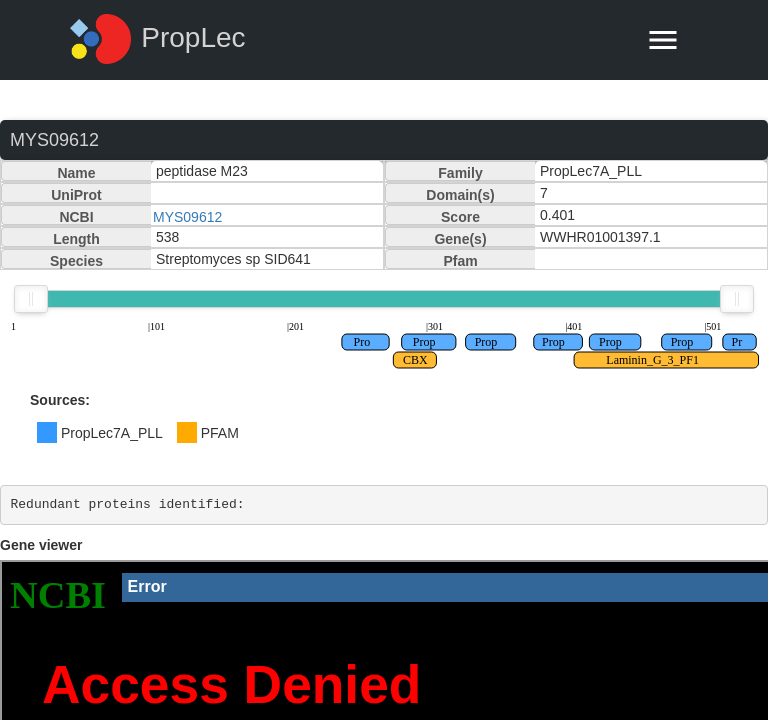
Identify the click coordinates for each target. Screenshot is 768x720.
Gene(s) (460, 239)
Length (76, 239)
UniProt (76, 195)
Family (460, 173)
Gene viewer (41, 545)
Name (76, 173)
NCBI (76, 217)
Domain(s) (460, 195)
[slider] (31, 299)
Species (76, 261)
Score (460, 217)
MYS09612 (187, 217)
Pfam (460, 261)
